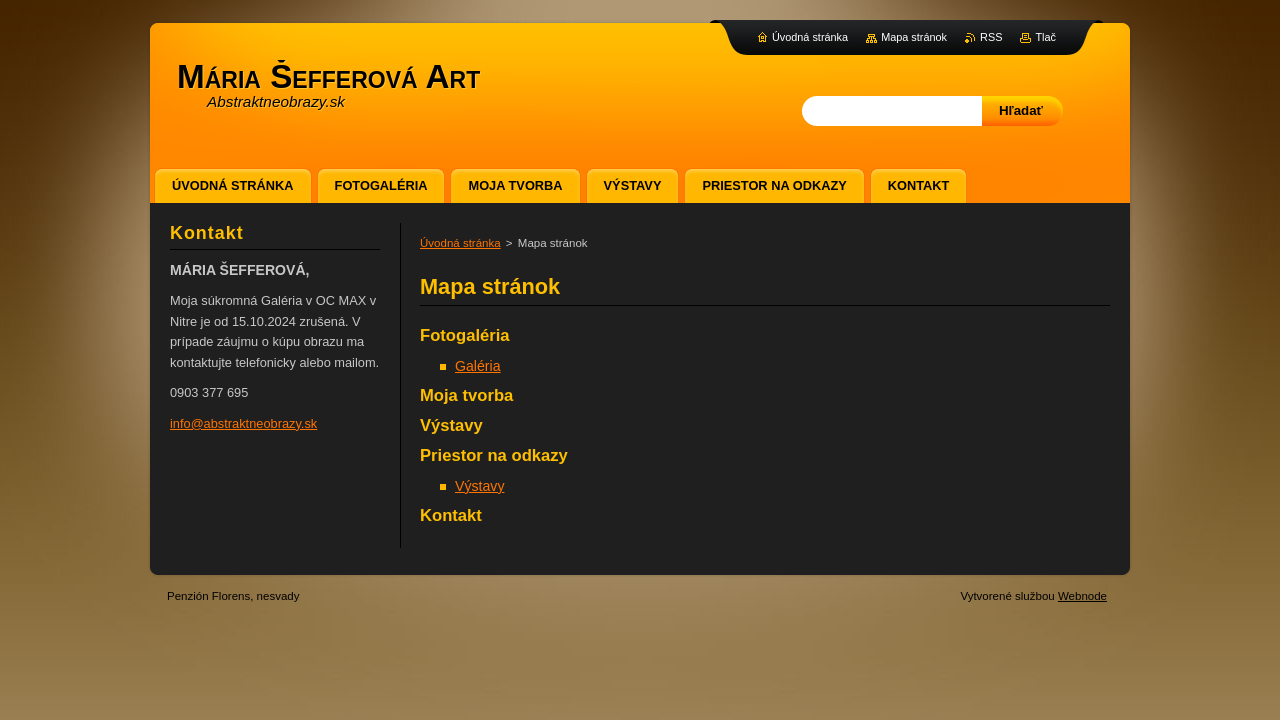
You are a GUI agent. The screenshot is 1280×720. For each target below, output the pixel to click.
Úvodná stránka (460, 243)
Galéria (478, 366)
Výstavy (451, 425)
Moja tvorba (466, 395)
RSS (991, 37)
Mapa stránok (914, 37)
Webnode (1082, 596)
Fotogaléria (465, 335)
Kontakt (451, 515)
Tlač (1045, 37)
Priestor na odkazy (494, 455)
